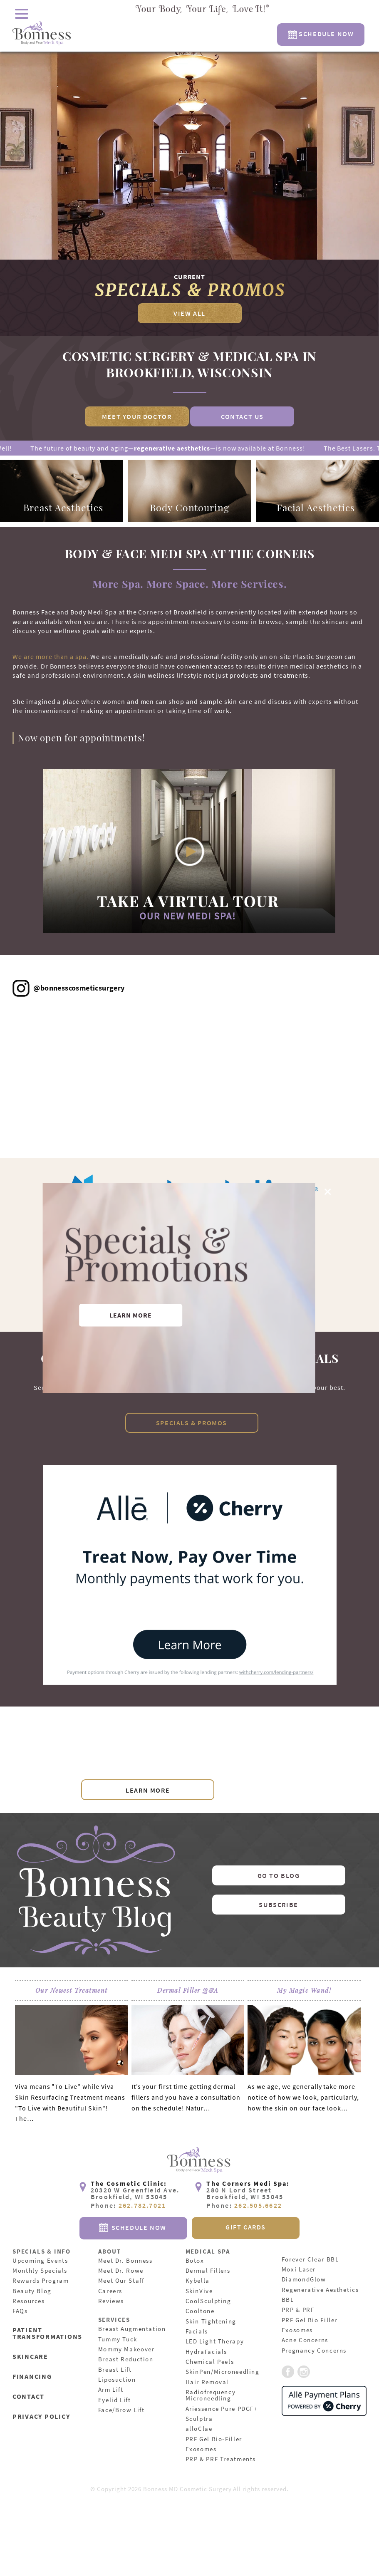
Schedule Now (321, 34)
